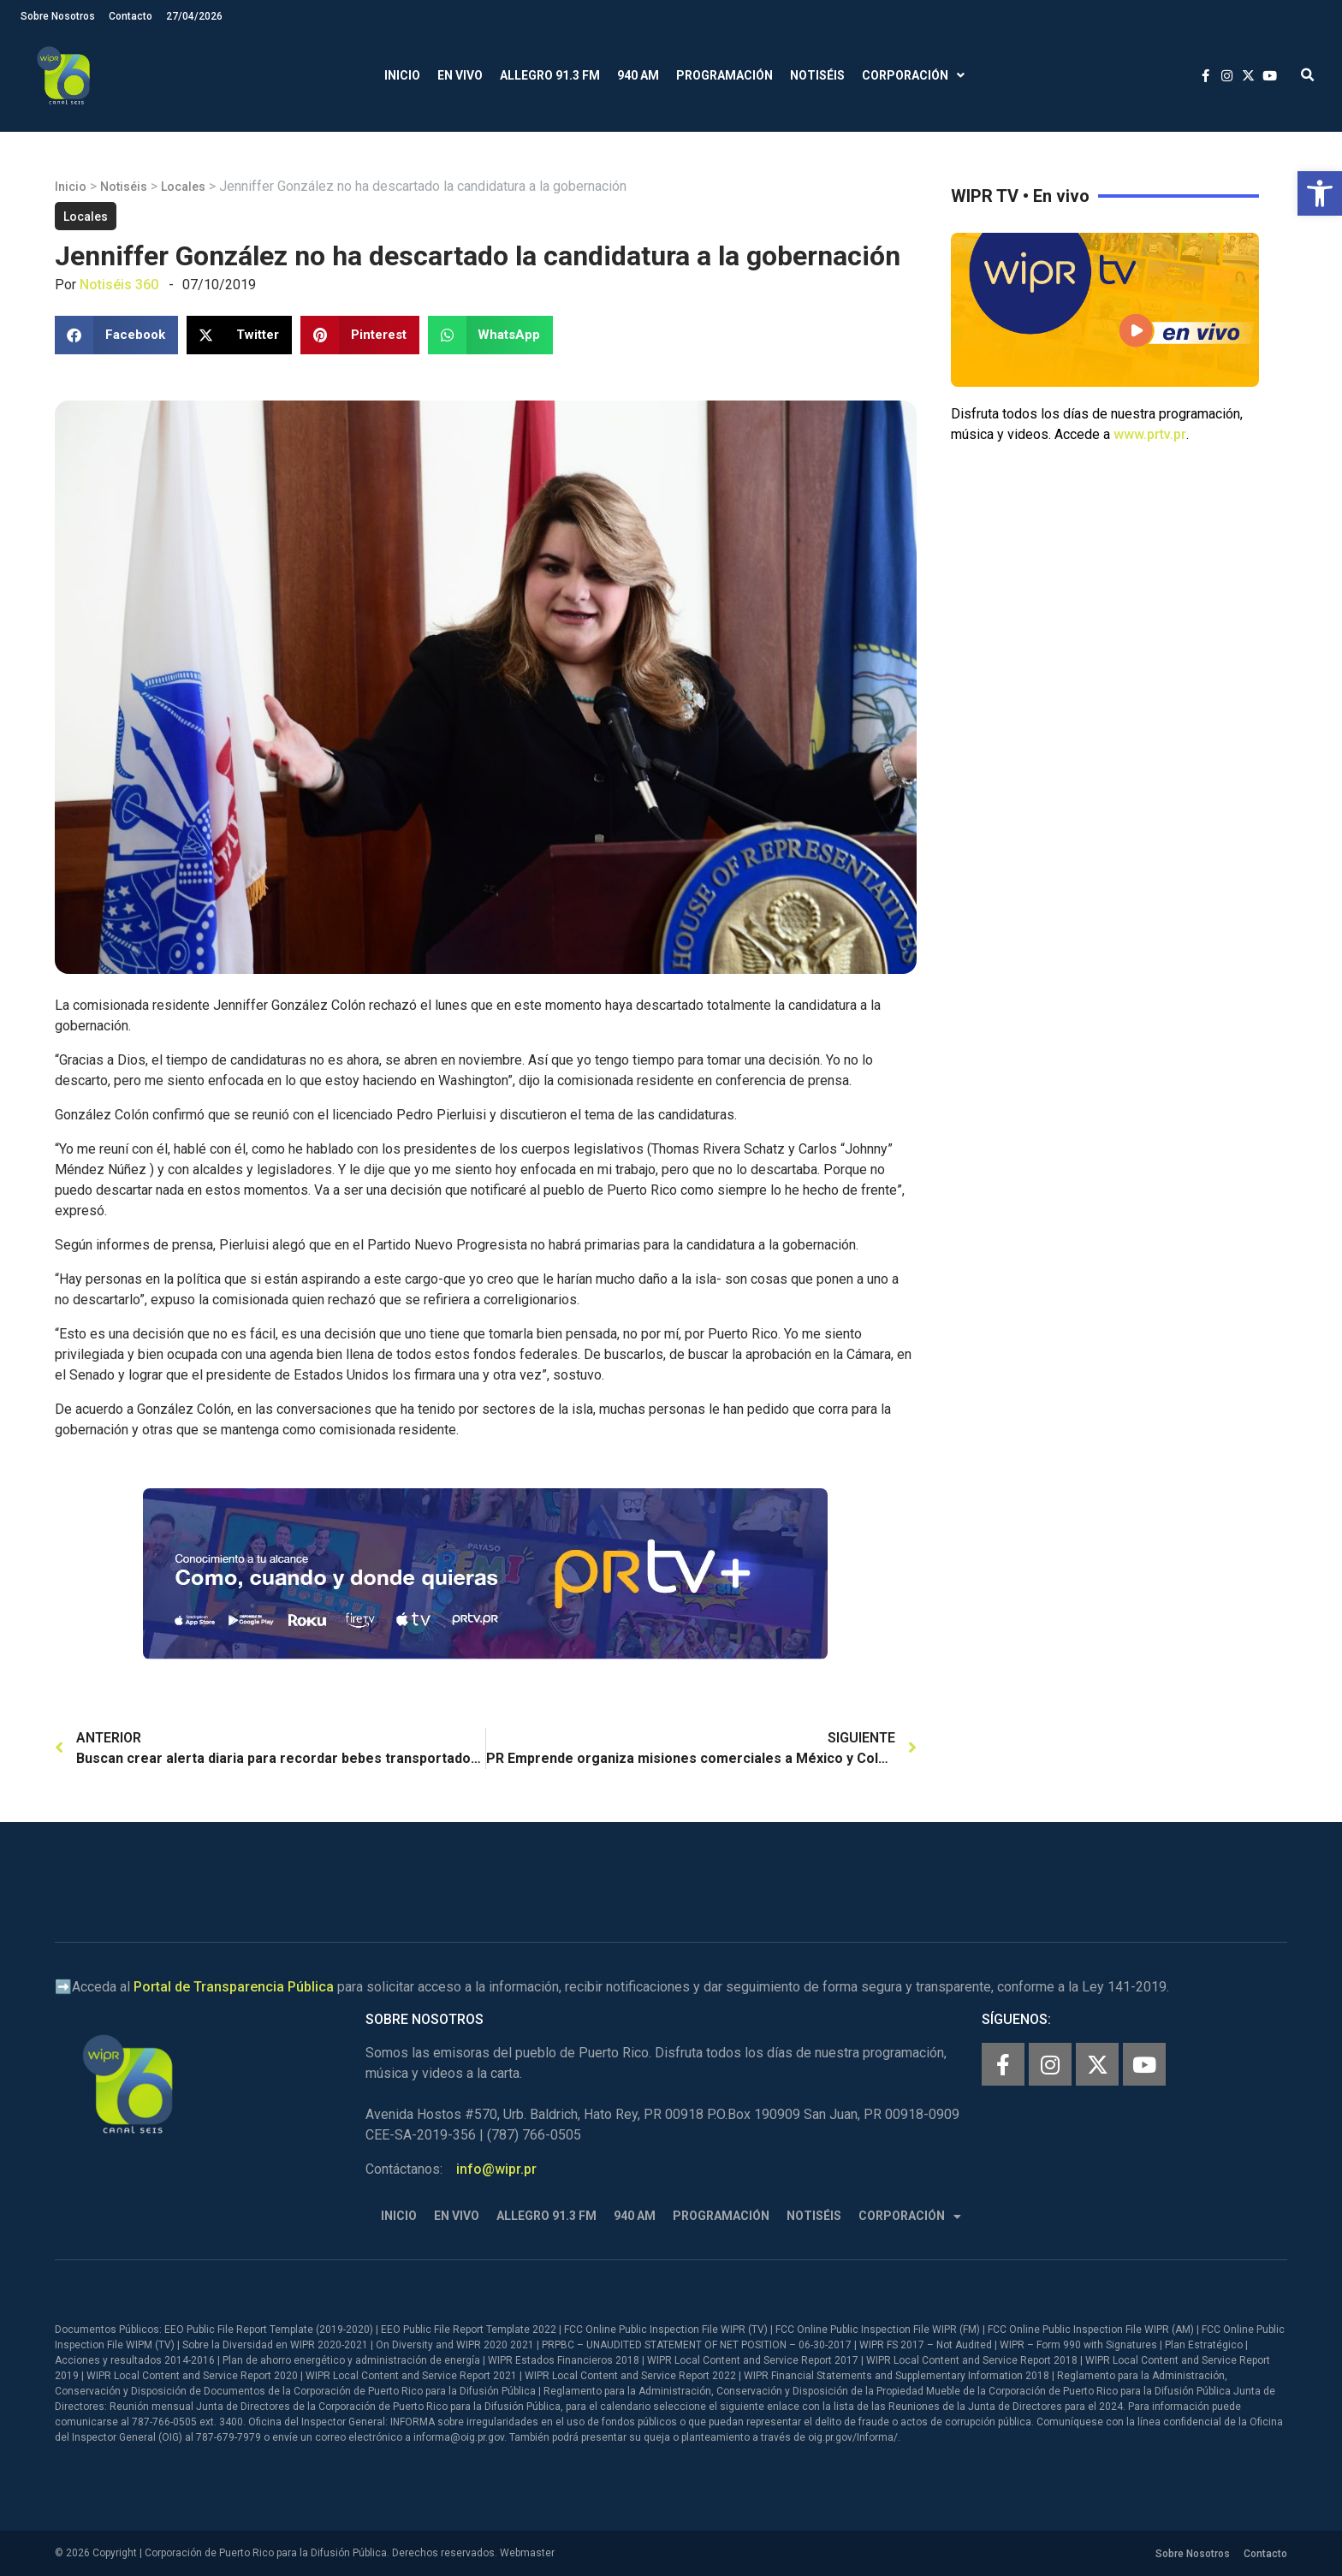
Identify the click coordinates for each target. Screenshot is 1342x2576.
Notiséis (817, 75)
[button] (1319, 193)
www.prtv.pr (1149, 434)
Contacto (130, 16)
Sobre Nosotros (58, 16)
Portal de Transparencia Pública (234, 1987)
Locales (183, 186)
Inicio (402, 75)
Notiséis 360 (119, 284)
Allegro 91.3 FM (550, 75)
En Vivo (460, 75)
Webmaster (527, 2553)
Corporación (913, 76)
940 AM (638, 75)
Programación (724, 75)
